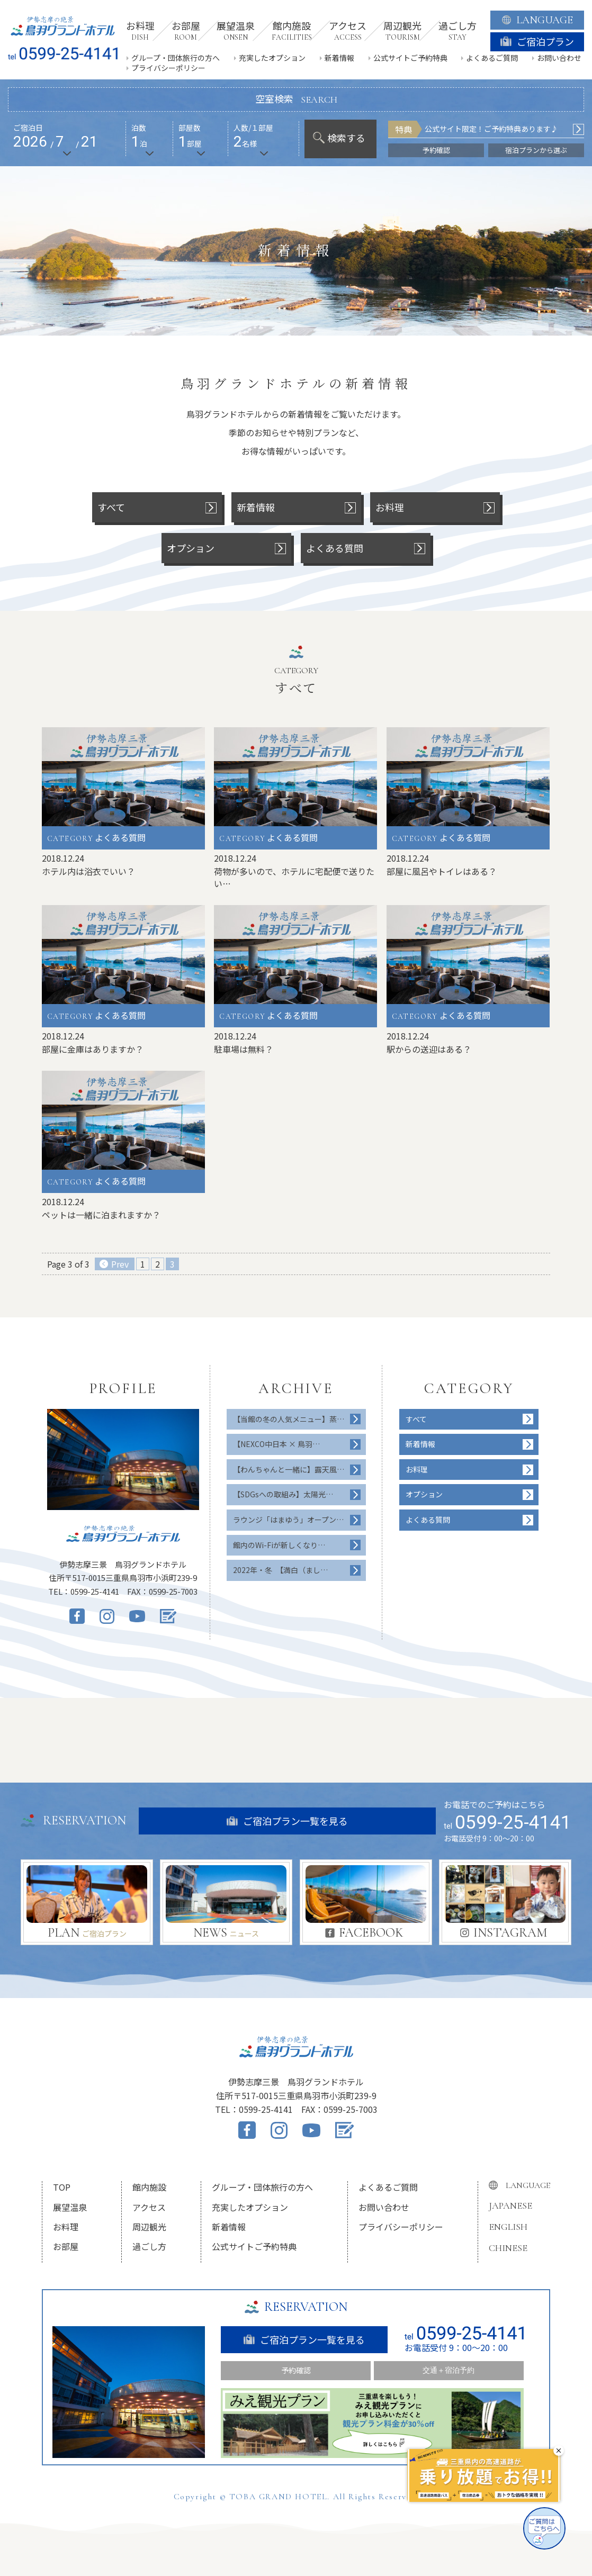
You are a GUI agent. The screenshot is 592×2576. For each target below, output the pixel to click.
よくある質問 (428, 1519)
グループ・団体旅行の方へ (175, 57)
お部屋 (65, 2246)
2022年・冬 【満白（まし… (280, 1570)
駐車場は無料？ (243, 1049)
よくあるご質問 (492, 57)
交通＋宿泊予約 (448, 2370)
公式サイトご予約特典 (410, 57)
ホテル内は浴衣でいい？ (88, 871)
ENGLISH (508, 2226)
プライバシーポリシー (168, 67)
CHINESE (508, 2248)
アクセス (149, 2207)
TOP (61, 2187)
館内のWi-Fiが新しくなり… (279, 1545)
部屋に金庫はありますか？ (92, 1049)
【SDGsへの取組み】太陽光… (283, 1494)
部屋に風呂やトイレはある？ (442, 871)
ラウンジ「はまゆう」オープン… (288, 1519)
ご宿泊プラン (537, 41)
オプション (424, 1494)
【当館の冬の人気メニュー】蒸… (288, 1419)
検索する (339, 137)
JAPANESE (510, 2205)
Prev (120, 1264)
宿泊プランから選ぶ (536, 150)
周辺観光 (149, 2226)
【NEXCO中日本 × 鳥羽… (276, 1444)
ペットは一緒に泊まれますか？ (101, 1215)
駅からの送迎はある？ (429, 1049)
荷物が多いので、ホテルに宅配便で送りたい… (294, 877)
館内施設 (149, 2187)
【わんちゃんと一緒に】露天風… (288, 1469)
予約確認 (436, 150)
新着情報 (339, 57)
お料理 (417, 1469)
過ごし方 (149, 2246)
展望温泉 (70, 2207)
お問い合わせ (559, 57)
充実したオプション (272, 57)
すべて (416, 1419)
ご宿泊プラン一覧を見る (287, 1821)
